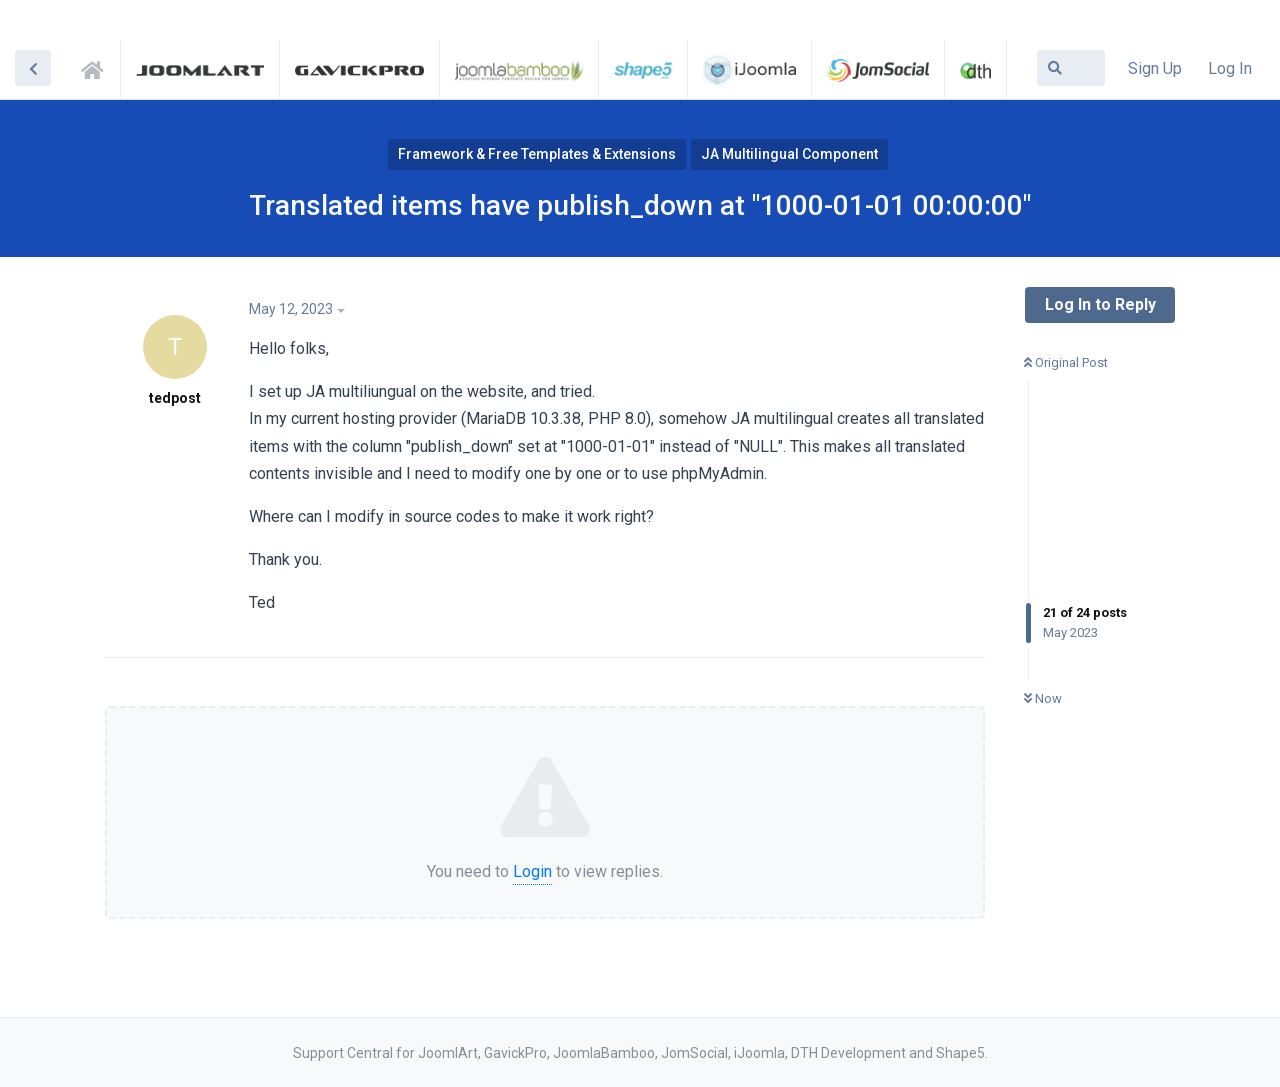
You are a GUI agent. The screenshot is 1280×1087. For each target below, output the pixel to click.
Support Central (98, 67)
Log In (1230, 68)
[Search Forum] (1071, 68)
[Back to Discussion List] (33, 68)
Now (1043, 698)
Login (532, 871)
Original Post (1066, 362)
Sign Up (1155, 68)
